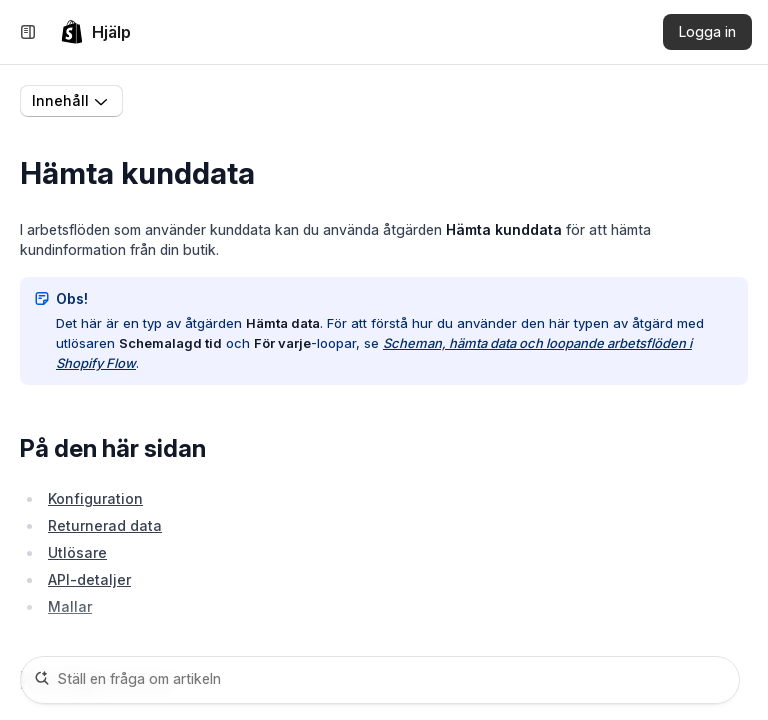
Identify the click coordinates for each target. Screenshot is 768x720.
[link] (95, 32)
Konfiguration (95, 498)
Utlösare (77, 552)
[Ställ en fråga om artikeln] (380, 680)
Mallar (70, 606)
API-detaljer (89, 579)
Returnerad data (105, 525)
